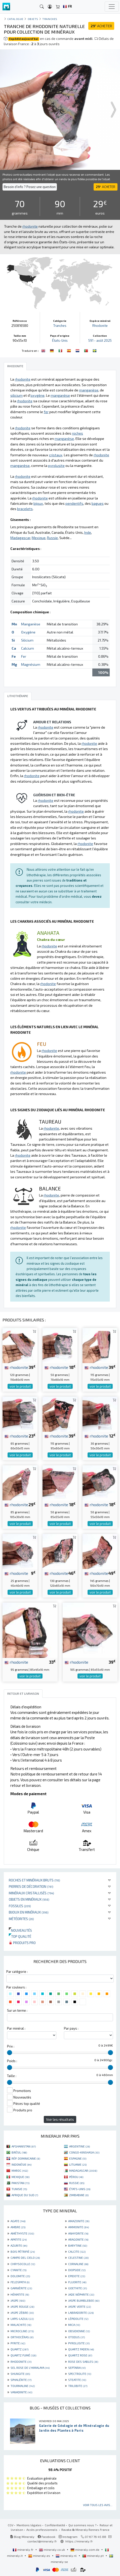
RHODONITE (21, 2361)
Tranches (49, 18)
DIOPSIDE (77, 2270)
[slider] (9, 2052)
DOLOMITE (20, 2276)
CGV (10, 2525)
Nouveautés (20, 1930)
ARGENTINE (79, 2146)
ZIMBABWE (79, 2195)
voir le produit (20, 1386)
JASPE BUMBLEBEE (83, 2300)
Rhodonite (100, 326)
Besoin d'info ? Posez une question (30, 187)
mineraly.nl (66, 2555)
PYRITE (18, 2343)
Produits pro (22, 1943)
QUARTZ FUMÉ (23, 2355)
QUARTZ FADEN (81, 2349)
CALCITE (77, 2251)
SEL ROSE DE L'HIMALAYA (30, 2367)
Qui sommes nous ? (82, 2525)
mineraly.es (39, 2555)
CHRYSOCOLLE (23, 2264)
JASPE (18, 2300)
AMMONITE (78, 2227)
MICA (74, 2324)
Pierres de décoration (31, 1886)
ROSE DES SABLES (83, 2361)
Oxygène (28, 632)
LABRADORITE (81, 2312)
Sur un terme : (17, 2010)
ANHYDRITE (78, 2233)
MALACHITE (21, 2324)
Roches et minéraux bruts (34, 1880)
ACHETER (101, 26)
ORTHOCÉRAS (22, 2337)
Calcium (27, 648)
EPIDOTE (76, 2276)
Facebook (46, 2536)
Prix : (10, 2046)
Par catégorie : (17, 1972)
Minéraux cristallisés (31, 1893)
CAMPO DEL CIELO (25, 2257)
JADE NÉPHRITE (81, 2294)
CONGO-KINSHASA (84, 2152)
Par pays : (71, 2028)
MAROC (20, 2170)
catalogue (15, 18)
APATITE (19, 2239)
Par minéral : (16, 2028)
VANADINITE (21, 2392)
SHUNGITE (20, 2373)
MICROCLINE (22, 2331)
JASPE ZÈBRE (22, 2312)
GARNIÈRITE (21, 2288)
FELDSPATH (20, 2282)
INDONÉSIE (21, 2164)
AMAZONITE (78, 2221)
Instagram (68, 2536)
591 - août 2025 (100, 340)
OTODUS (76, 2337)
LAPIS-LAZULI (22, 2318)
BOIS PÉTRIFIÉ (23, 2251)
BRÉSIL (19, 2152)
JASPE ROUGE (22, 2306)
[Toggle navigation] (112, 7)
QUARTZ (19, 2349)
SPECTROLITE (79, 2373)
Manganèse (30, 624)
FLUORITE (77, 2282)
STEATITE (77, 2379)
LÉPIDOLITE (78, 2318)
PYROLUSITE (79, 2343)
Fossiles (20, 1906)
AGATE (18, 2221)
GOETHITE (77, 2288)
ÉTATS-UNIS (79, 2189)
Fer (23, 656)
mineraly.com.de (85, 2549)
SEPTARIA (77, 2367)
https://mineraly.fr (79, 2541)
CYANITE (18, 2270)
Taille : (11, 2076)
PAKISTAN (20, 2183)
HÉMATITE (20, 2294)
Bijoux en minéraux (29, 1912)
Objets (33, 18)
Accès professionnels (42, 2529)
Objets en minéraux (29, 1899)
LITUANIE (78, 2164)
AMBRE (18, 2227)
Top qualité (20, 1936)
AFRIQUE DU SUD (25, 2195)
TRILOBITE (77, 2385)
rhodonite (16, 1367)
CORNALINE (78, 2264)
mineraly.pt (93, 2555)
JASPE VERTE (79, 2306)
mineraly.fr (23, 2549)
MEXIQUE (20, 2177)
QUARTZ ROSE (80, 2355)
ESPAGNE (77, 2158)
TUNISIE (19, 2189)
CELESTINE (78, 2257)
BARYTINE (77, 2245)
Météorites (21, 1919)
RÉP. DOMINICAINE (26, 2158)
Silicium (27, 640)
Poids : (12, 2061)
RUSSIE (76, 2183)
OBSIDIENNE (79, 2331)
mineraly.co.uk (52, 2549)
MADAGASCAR (83, 2170)
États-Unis (60, 340)
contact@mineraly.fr (42, 2541)
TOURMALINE (23, 2385)
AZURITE (19, 2245)
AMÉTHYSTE (22, 2233)
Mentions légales (29, 2525)
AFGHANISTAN (24, 2146)
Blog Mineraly (22, 2536)
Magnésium (30, 664)
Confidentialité (55, 2525)
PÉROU (76, 2177)
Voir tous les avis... (97, 2505)
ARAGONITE (78, 2239)
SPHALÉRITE (21, 2379)
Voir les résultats (60, 2119)
